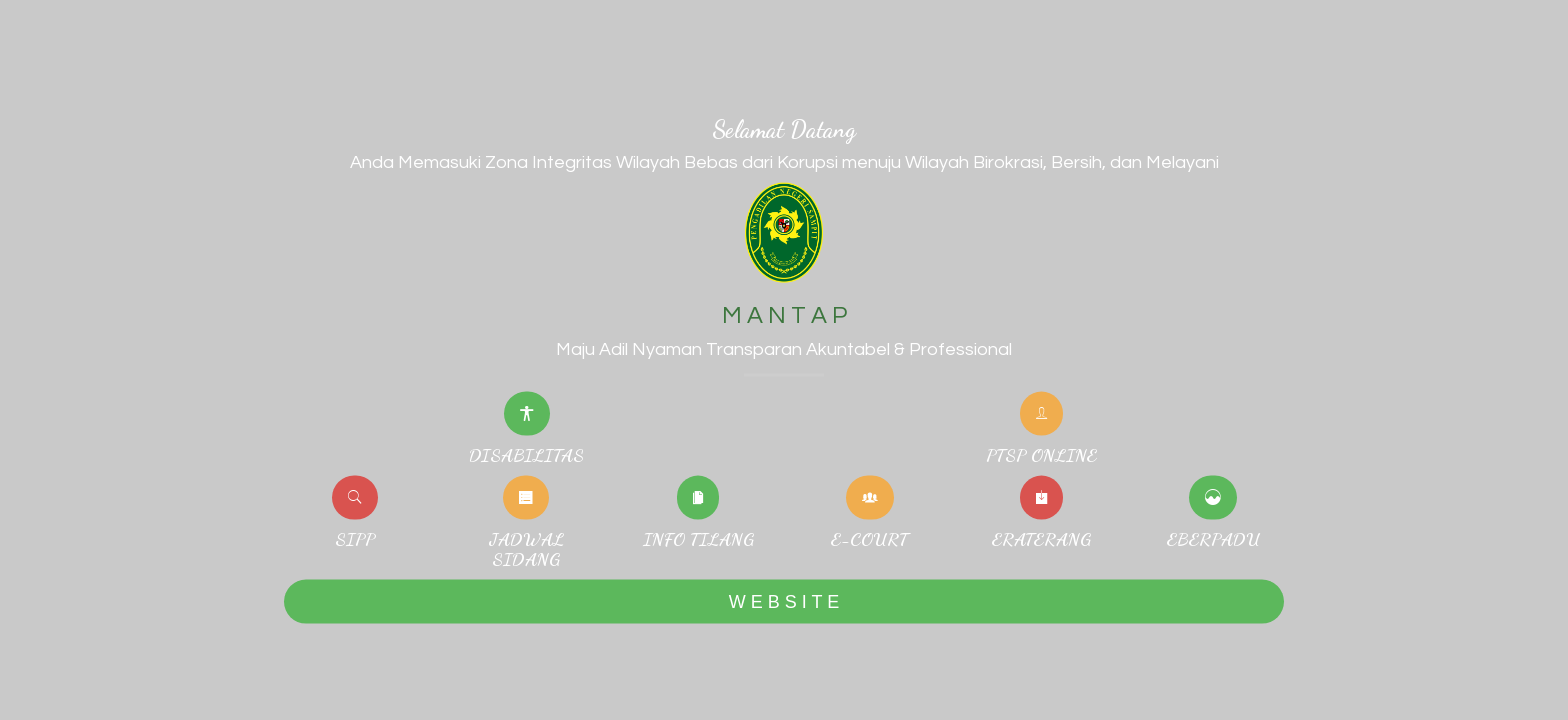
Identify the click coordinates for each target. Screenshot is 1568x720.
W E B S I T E (784, 601)
